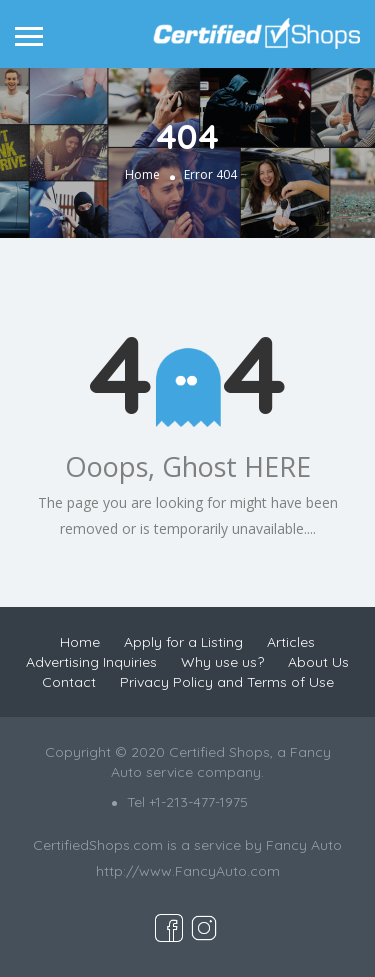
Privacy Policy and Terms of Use (227, 682)
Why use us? (222, 662)
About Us (318, 662)
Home (142, 175)
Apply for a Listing (183, 642)
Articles (291, 642)
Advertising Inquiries (91, 662)
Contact (69, 682)
